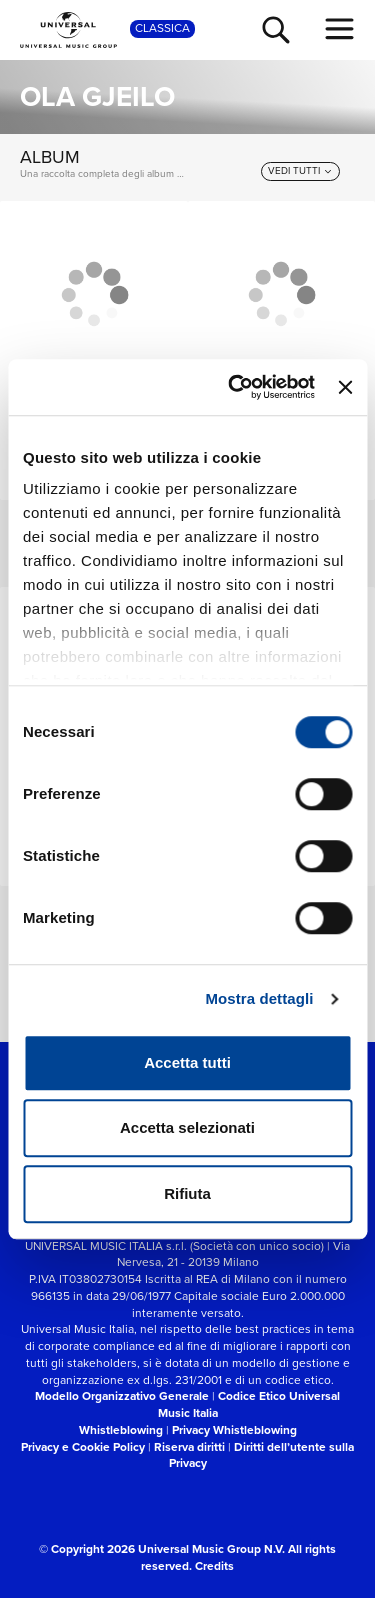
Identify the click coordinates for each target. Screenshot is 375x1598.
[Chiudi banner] (345, 387)
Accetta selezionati (187, 1127)
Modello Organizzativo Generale (122, 1396)
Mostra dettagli (259, 998)
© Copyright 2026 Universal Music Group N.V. (162, 1549)
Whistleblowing (121, 1430)
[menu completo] (340, 29)
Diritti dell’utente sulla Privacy (262, 1455)
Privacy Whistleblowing (234, 1430)
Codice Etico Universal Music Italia (249, 1404)
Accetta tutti (187, 1062)
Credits (214, 1566)
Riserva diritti (189, 1447)
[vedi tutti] (300, 171)
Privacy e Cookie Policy (83, 1447)
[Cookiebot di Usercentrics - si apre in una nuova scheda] (235, 387)
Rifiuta (187, 1193)
